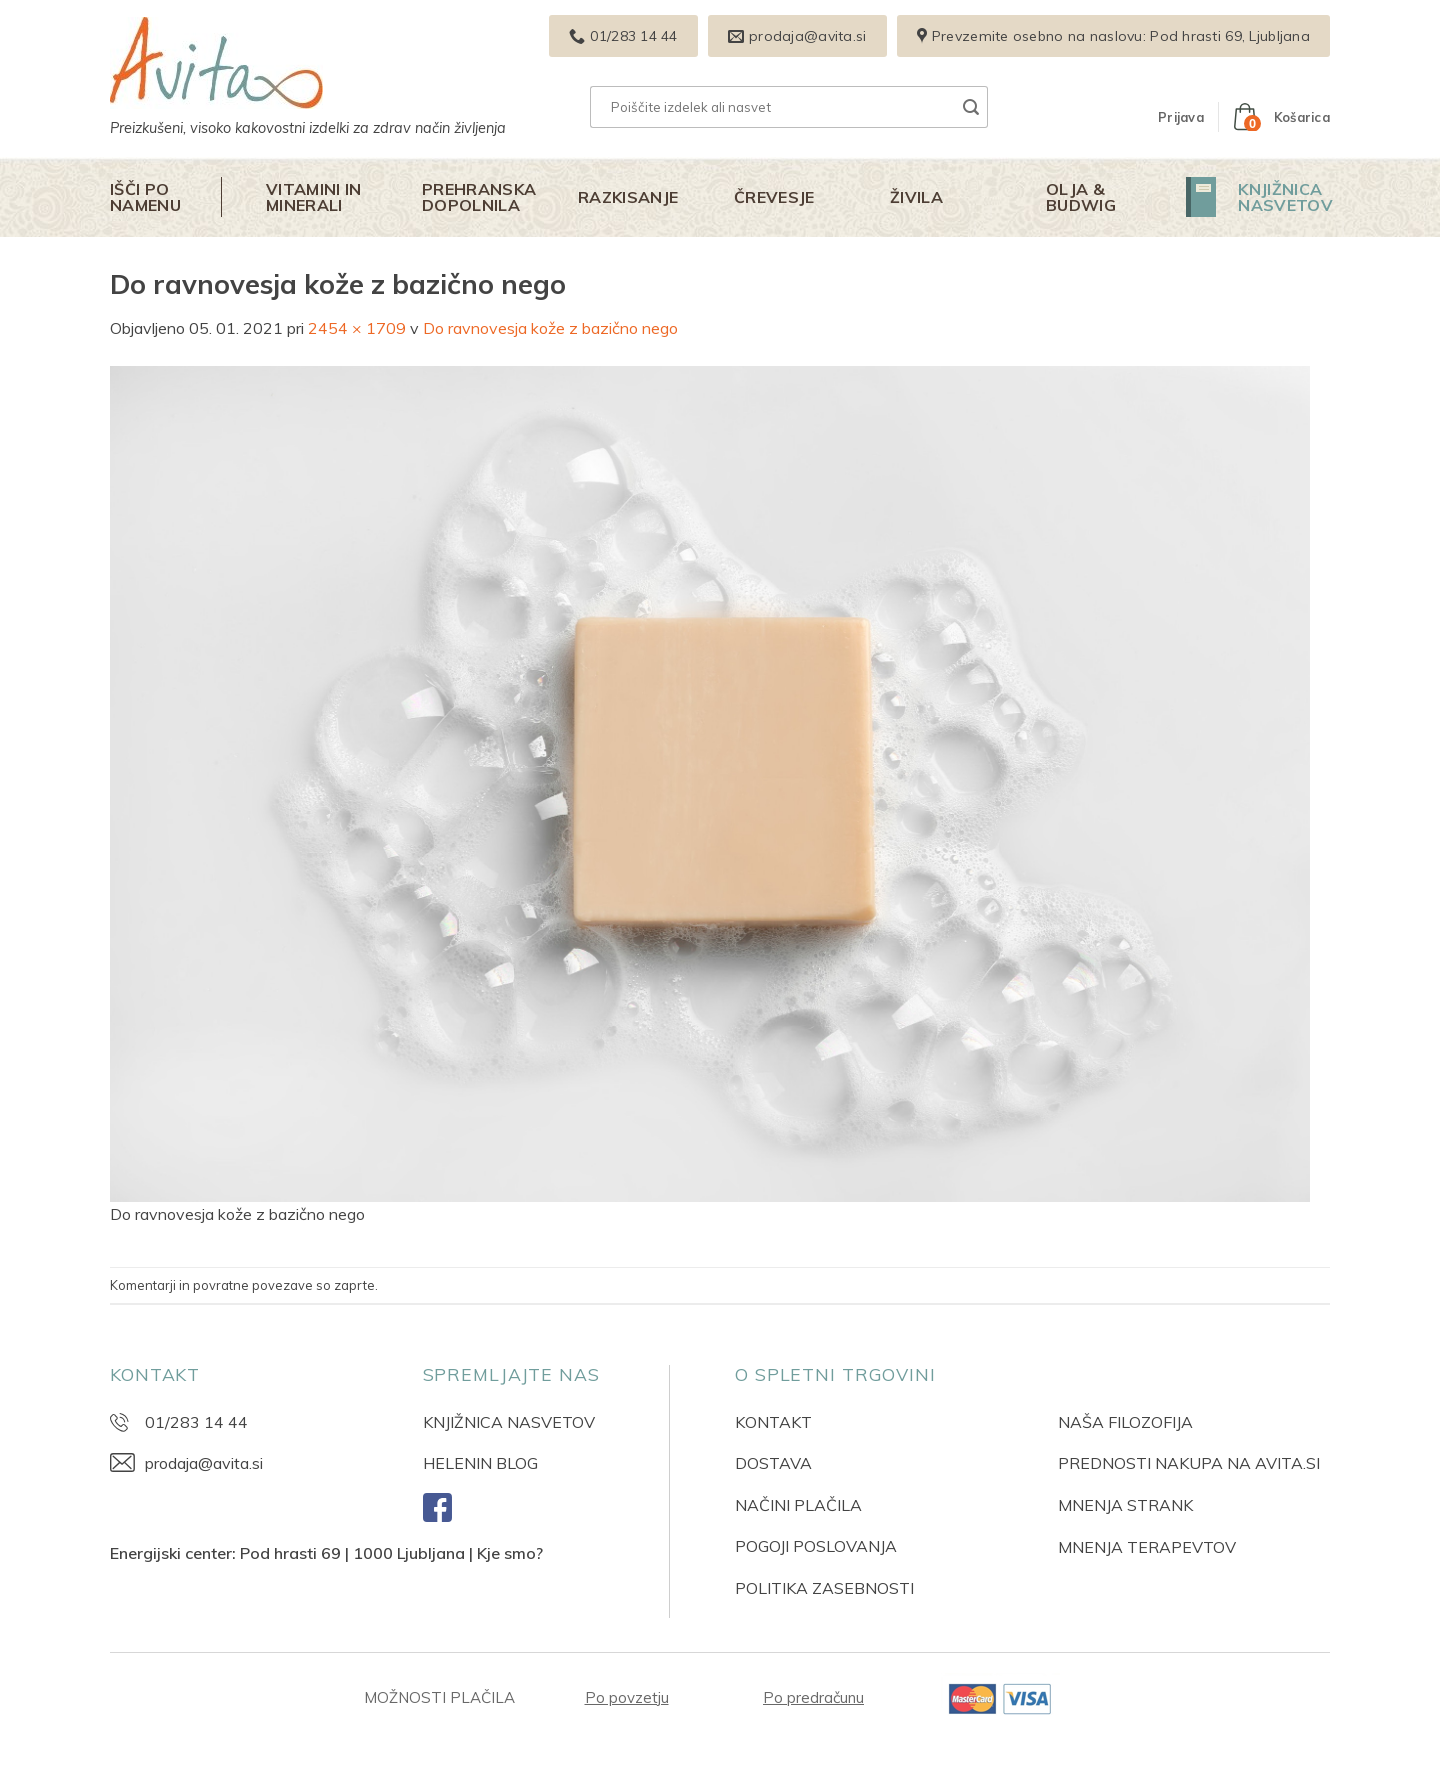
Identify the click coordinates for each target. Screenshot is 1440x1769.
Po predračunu (813, 1697)
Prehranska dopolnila (479, 197)
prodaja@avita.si (204, 1463)
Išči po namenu (145, 197)
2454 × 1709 (357, 328)
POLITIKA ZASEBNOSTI (824, 1588)
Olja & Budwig (1081, 197)
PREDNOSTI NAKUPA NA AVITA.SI (1189, 1463)
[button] (1181, 117)
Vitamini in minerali (314, 197)
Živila (916, 197)
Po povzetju (627, 1697)
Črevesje (774, 197)
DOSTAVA (773, 1463)
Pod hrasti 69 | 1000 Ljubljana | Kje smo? (391, 1553)
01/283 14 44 (196, 1422)
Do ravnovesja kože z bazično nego (550, 328)
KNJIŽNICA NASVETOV (509, 1422)
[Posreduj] (971, 107)
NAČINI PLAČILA (798, 1505)
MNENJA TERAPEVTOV (1147, 1547)
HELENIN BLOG (480, 1463)
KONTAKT (773, 1422)
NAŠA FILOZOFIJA (1125, 1422)
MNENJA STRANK (1125, 1505)
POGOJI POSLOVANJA (816, 1546)
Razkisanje (628, 197)
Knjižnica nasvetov (1285, 197)
